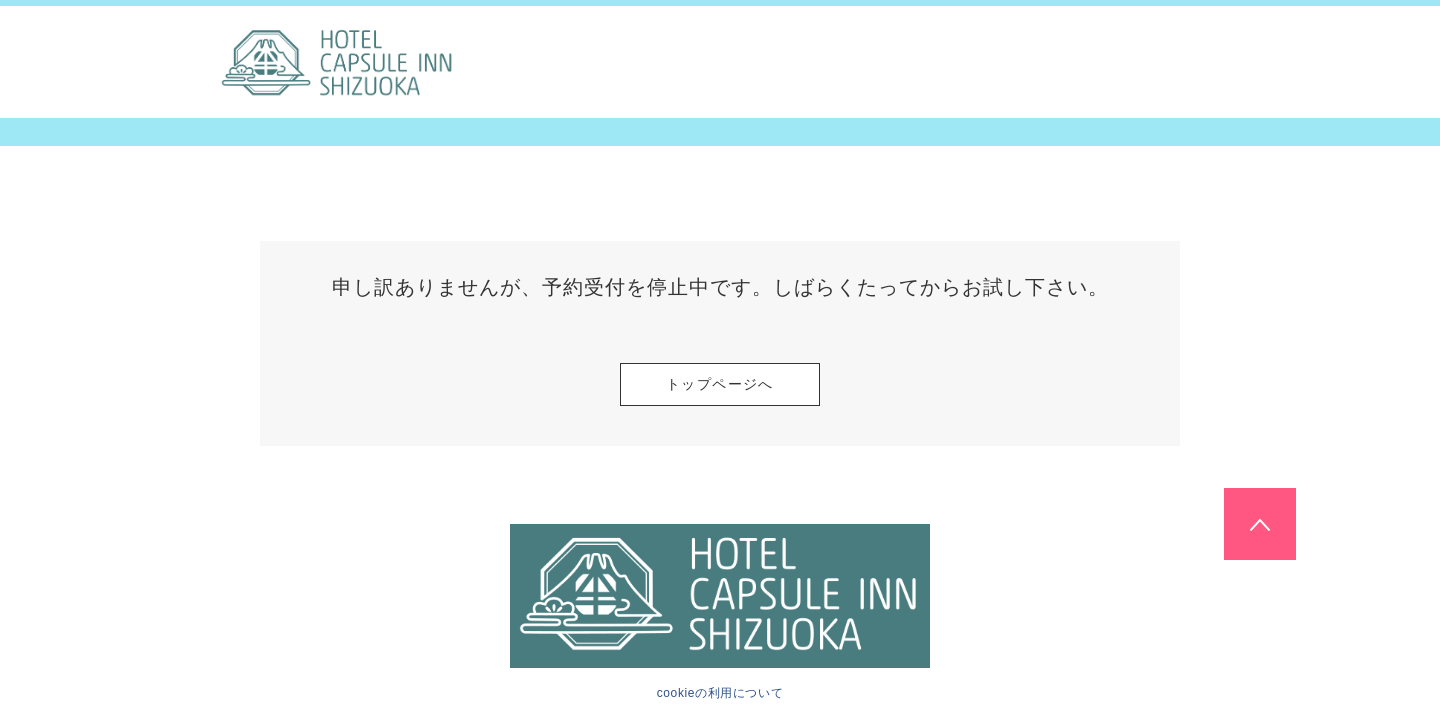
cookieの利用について (720, 693)
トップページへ (720, 384)
